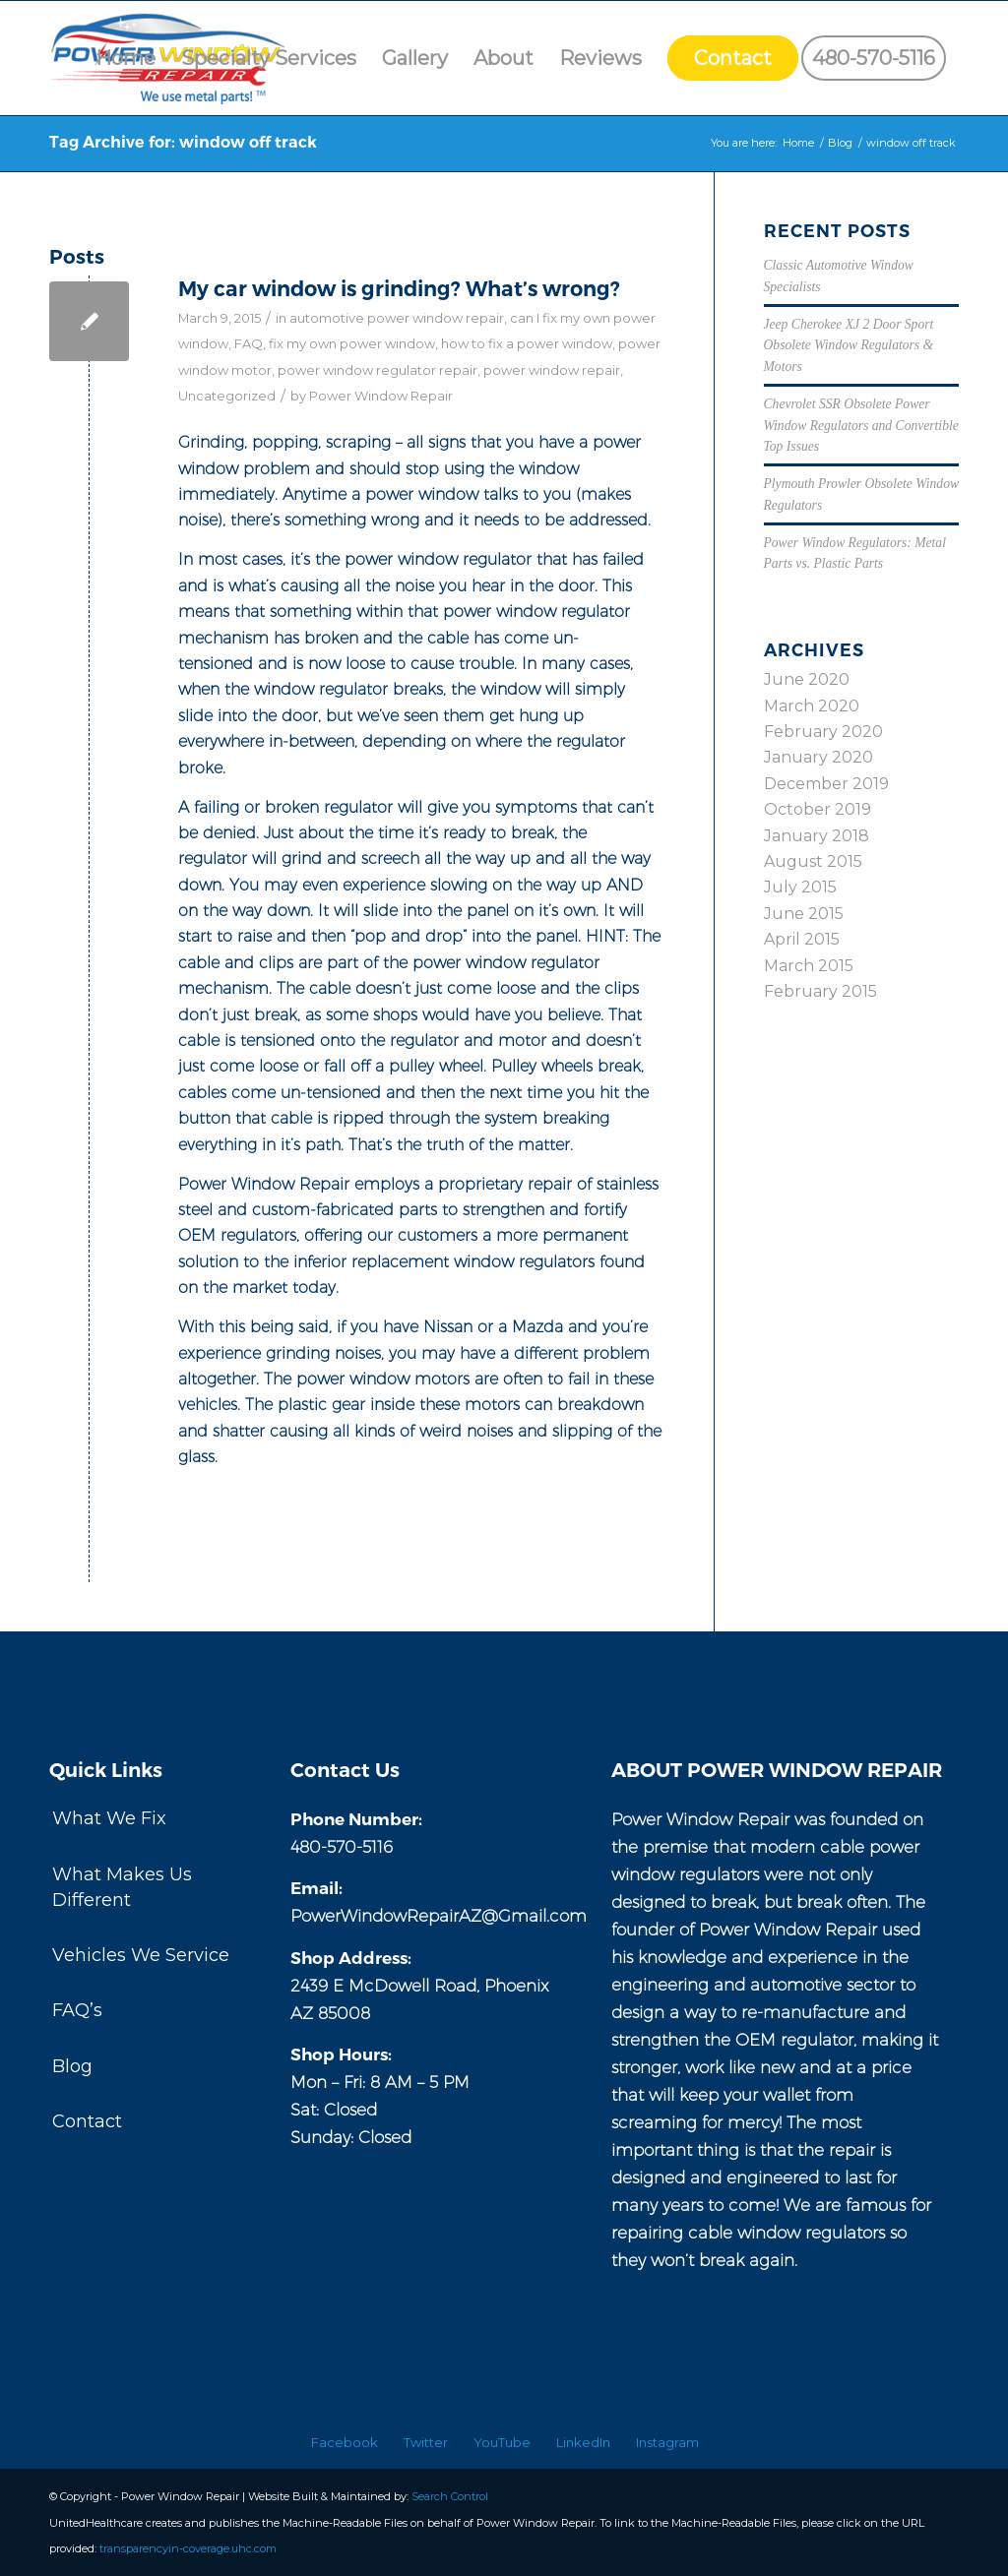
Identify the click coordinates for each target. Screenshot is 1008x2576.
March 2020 (811, 706)
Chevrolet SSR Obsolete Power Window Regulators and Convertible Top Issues (861, 425)
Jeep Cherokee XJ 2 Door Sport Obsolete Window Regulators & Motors (849, 345)
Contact (87, 2121)
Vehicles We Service (140, 1955)
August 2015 (813, 861)
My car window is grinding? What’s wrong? (399, 288)
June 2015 (804, 913)
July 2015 (800, 887)
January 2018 (816, 836)
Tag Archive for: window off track (183, 142)
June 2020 (807, 679)
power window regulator (438, 559)
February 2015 (820, 991)
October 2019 (817, 809)
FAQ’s (77, 2010)
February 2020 (823, 731)
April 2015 (802, 939)
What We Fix (109, 1818)
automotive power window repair (396, 318)
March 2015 (808, 965)
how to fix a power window (526, 343)
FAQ (248, 343)
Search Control (449, 2496)
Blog (72, 2066)
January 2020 (818, 757)
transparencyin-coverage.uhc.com (188, 2548)
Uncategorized (227, 395)
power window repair (551, 370)
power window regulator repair (377, 370)
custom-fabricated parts (344, 1209)
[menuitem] (125, 58)
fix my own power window (352, 343)
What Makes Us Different (122, 1887)
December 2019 (826, 783)
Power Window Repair (381, 395)
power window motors (383, 1379)
